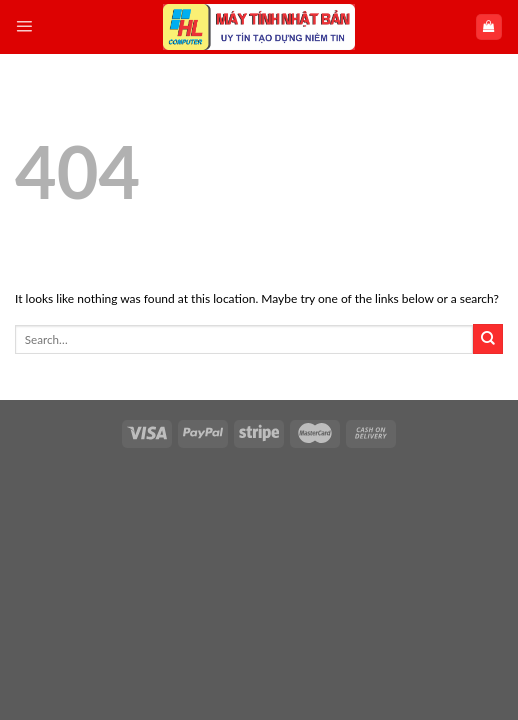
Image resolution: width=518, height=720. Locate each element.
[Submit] (488, 339)
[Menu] (24, 27)
